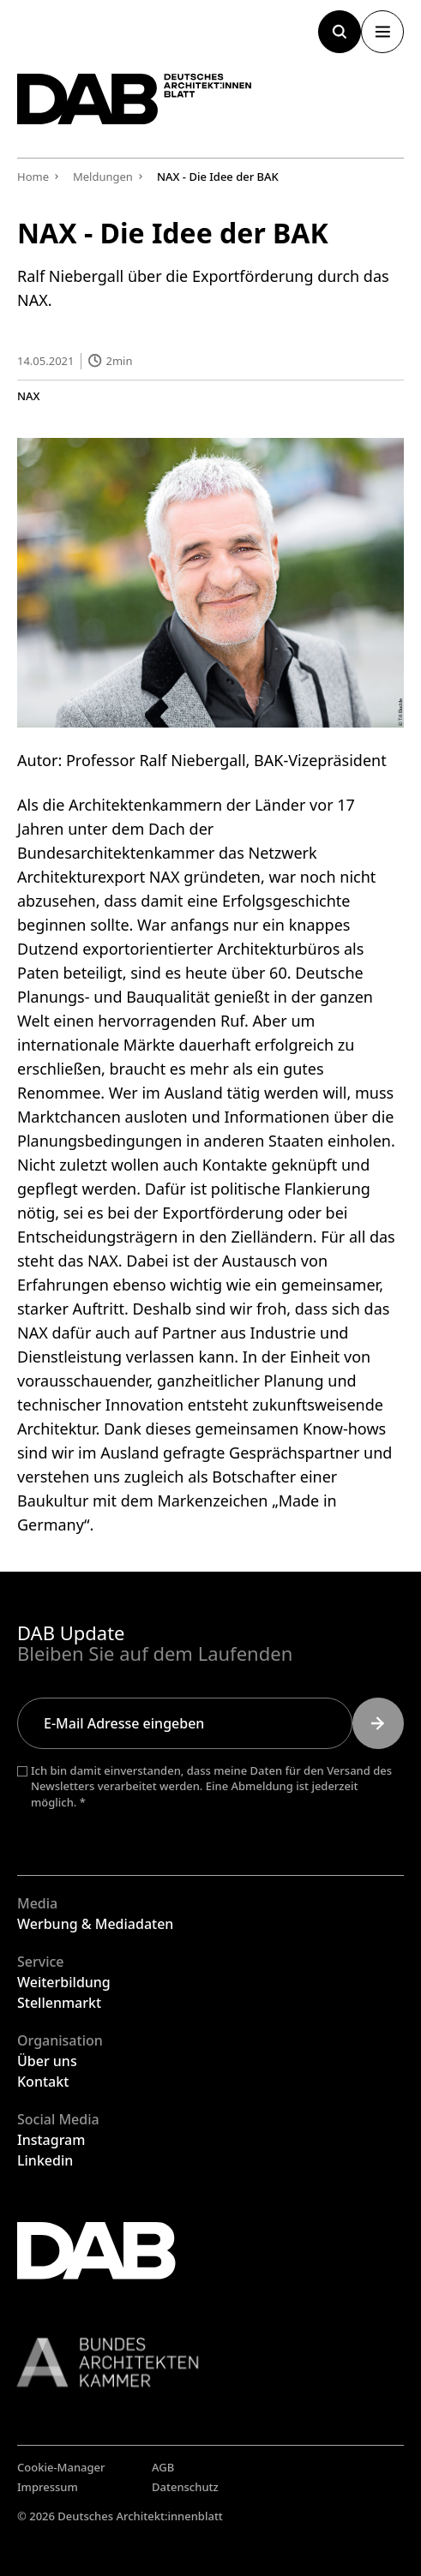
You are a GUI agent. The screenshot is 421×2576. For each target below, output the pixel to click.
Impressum (47, 2487)
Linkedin (45, 2160)
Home (33, 176)
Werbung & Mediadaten (95, 1923)
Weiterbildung (64, 1982)
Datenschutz (185, 2487)
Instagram (51, 2139)
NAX (28, 395)
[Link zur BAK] (210, 2362)
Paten (38, 972)
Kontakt (43, 2081)
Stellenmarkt (59, 2002)
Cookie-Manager (61, 2467)
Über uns (47, 2061)
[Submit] (378, 1723)
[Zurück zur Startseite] (134, 99)
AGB (163, 2467)
